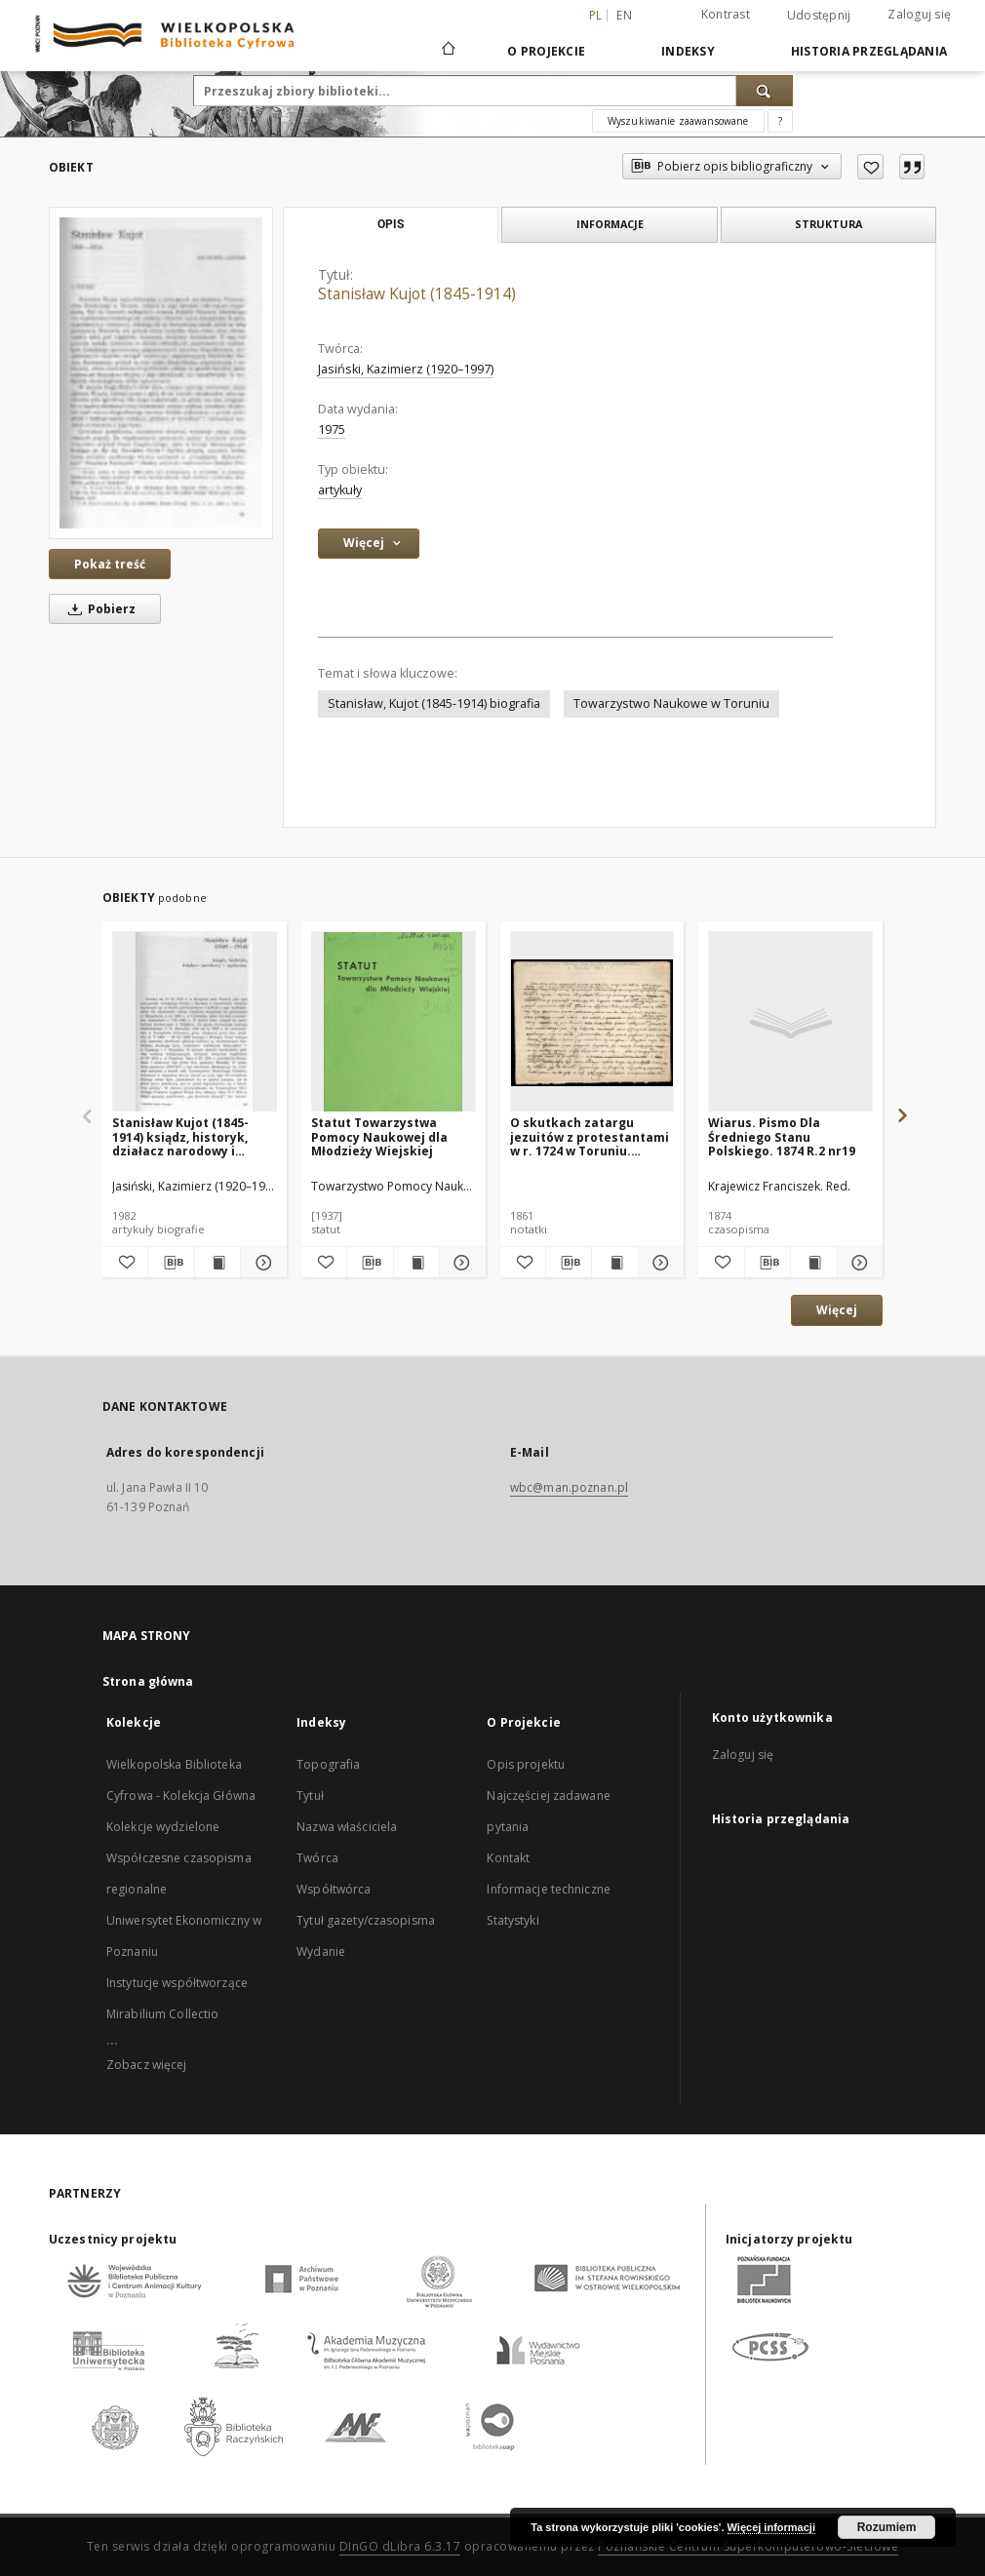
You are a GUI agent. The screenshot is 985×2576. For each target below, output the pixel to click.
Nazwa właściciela (346, 1826)
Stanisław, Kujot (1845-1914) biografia (434, 703)
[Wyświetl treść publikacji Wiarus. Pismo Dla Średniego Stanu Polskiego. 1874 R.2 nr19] (813, 1262)
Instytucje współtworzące (177, 1982)
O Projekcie (546, 51)
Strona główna (148, 1681)
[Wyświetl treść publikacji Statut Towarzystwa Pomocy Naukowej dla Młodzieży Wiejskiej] (416, 1262)
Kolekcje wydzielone (162, 1826)
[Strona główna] (447, 50)
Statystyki (512, 1920)
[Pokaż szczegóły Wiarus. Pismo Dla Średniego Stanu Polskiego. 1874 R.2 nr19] (857, 1262)
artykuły (340, 490)
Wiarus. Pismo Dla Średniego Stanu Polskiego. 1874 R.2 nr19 (781, 1136)
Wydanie (320, 1951)
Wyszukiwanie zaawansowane (678, 121)
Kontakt (508, 1858)
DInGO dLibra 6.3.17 (400, 2546)
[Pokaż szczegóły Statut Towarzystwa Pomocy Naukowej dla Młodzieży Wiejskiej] (459, 1262)
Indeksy (688, 51)
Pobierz (98, 609)
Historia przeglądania (869, 51)
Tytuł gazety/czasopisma (365, 1920)
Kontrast (725, 14)
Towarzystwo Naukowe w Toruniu (671, 703)
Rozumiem (887, 2527)
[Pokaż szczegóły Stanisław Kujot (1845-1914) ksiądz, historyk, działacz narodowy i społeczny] (260, 1262)
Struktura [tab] (828, 223)
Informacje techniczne (549, 1889)
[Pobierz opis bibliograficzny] (170, 1262)
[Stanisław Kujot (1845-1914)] (160, 372)
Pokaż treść (109, 564)
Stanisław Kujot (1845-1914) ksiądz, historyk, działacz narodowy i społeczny (180, 1136)
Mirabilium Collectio (162, 2014)
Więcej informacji (771, 2527)
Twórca (317, 1858)
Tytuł (310, 1795)
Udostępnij (819, 15)
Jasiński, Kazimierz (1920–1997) (405, 369)
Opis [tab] (390, 224)
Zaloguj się (919, 14)
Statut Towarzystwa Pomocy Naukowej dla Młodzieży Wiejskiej (379, 1136)
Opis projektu (526, 1764)
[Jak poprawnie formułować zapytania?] (780, 121)
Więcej (836, 1310)
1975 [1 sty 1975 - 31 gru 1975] (331, 429)
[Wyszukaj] (764, 90)
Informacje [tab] (610, 223)
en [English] (624, 15)
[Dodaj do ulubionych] (870, 166)
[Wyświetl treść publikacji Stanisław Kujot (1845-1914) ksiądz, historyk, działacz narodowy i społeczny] (217, 1262)
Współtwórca (333, 1889)
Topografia (328, 1764)
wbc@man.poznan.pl (569, 1487)
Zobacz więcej (146, 2064)
